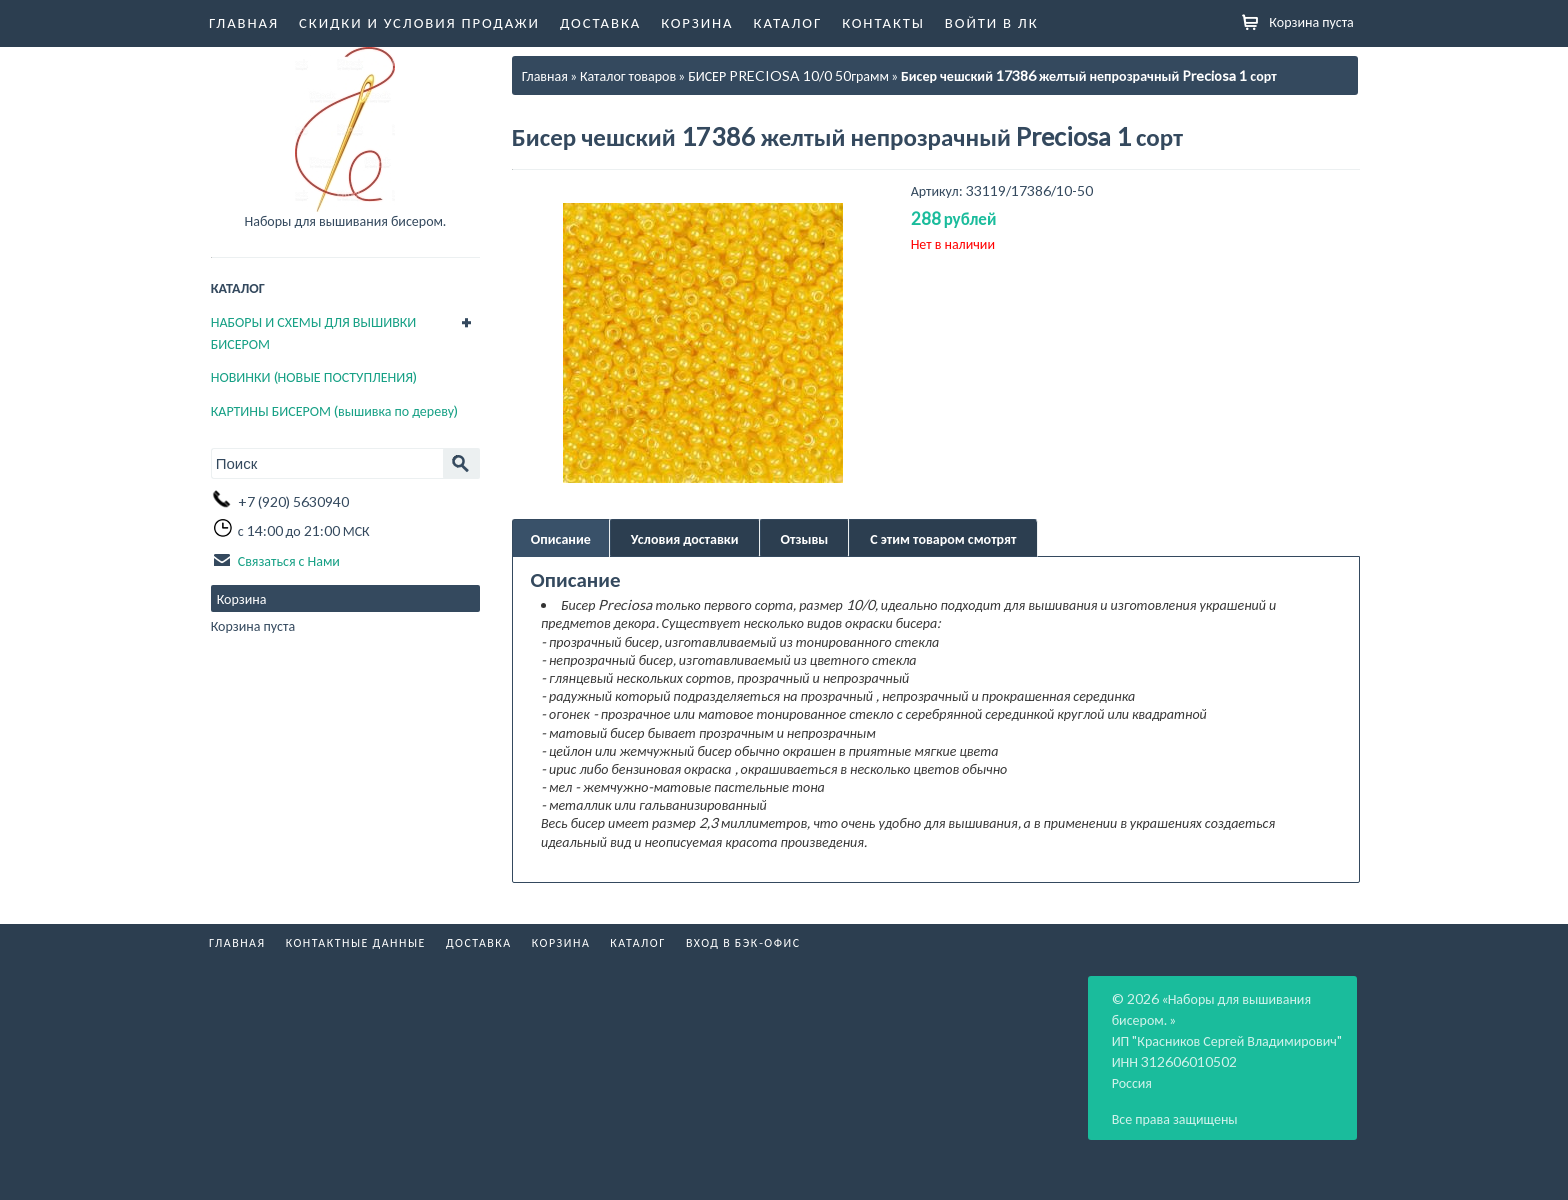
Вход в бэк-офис (743, 942)
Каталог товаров (628, 75)
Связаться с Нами (289, 560)
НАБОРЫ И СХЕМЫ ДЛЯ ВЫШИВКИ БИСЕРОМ (314, 332)
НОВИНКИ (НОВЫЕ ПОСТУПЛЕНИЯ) (314, 376)
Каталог (788, 22)
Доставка (600, 22)
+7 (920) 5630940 (293, 501)
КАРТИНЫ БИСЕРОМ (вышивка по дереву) (334, 410)
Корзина (697, 22)
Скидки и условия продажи (419, 22)
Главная (244, 22)
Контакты (883, 22)
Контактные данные (356, 942)
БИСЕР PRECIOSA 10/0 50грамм (788, 75)
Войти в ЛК (992, 22)
